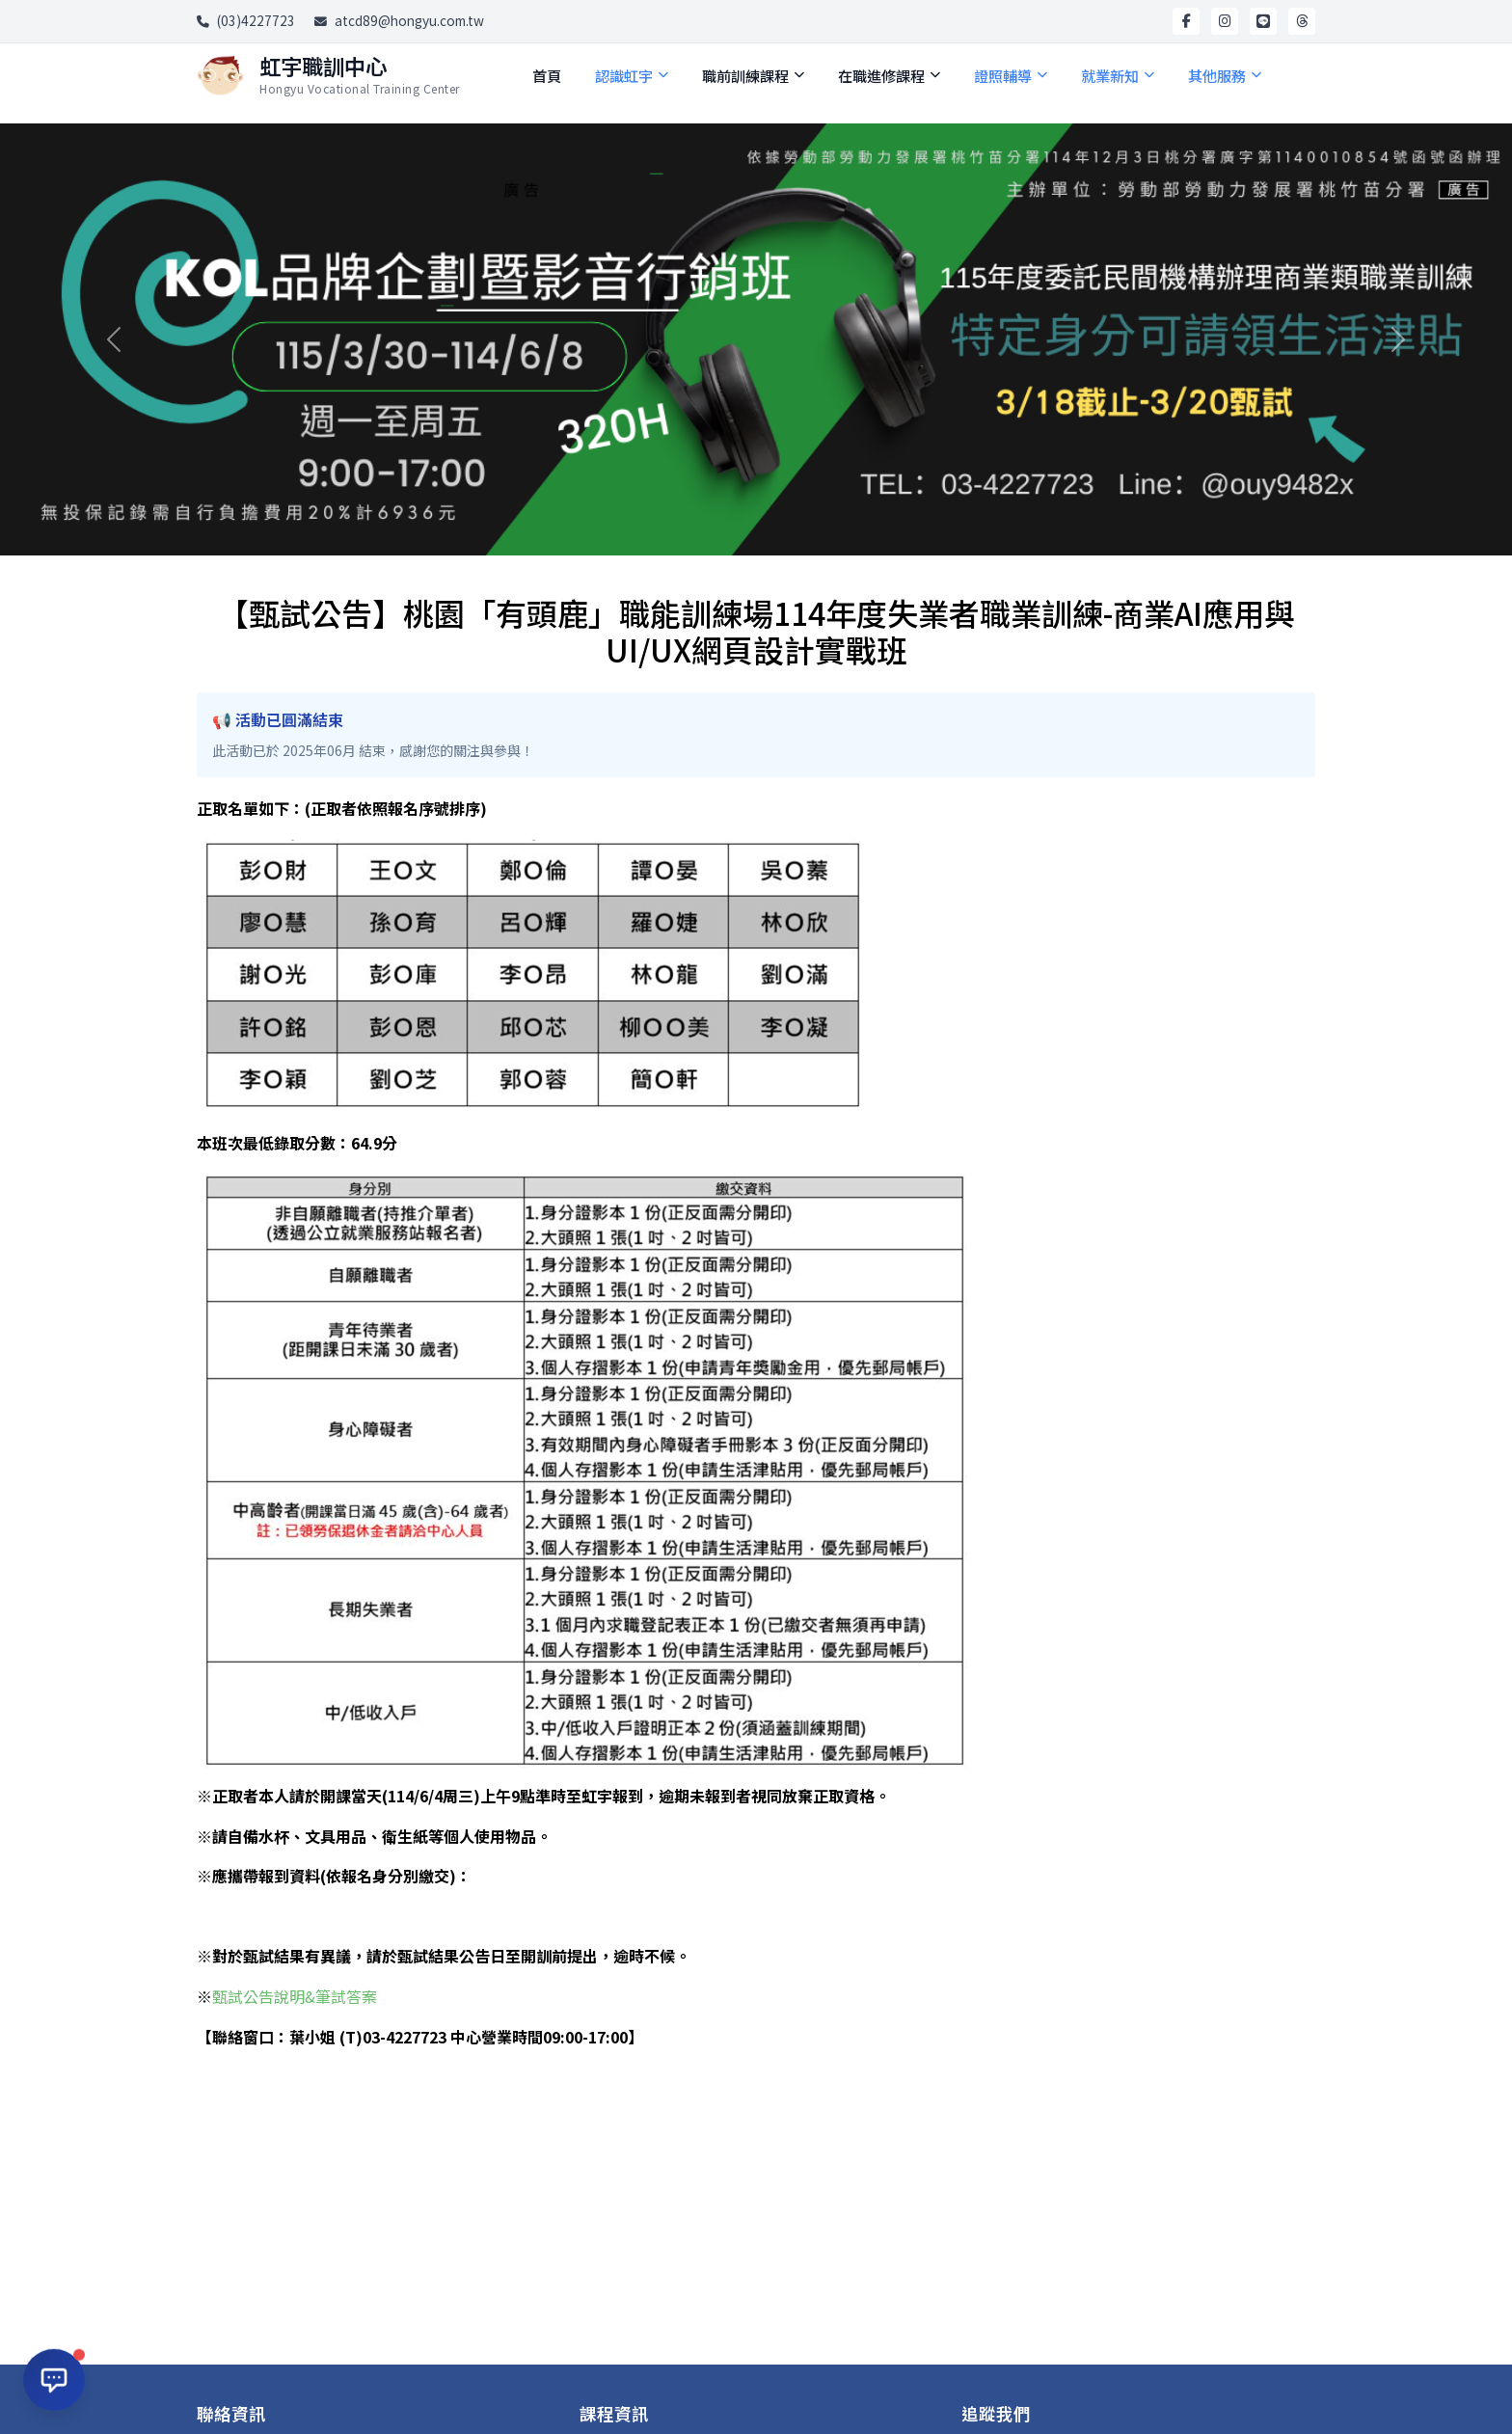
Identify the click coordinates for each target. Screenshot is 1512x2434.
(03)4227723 (246, 20)
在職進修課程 (889, 75)
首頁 (546, 75)
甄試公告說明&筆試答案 (294, 1996)
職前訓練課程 (753, 75)
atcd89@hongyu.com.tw (399, 20)
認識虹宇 (631, 75)
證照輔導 (1010, 75)
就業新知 (1117, 75)
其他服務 (1224, 75)
